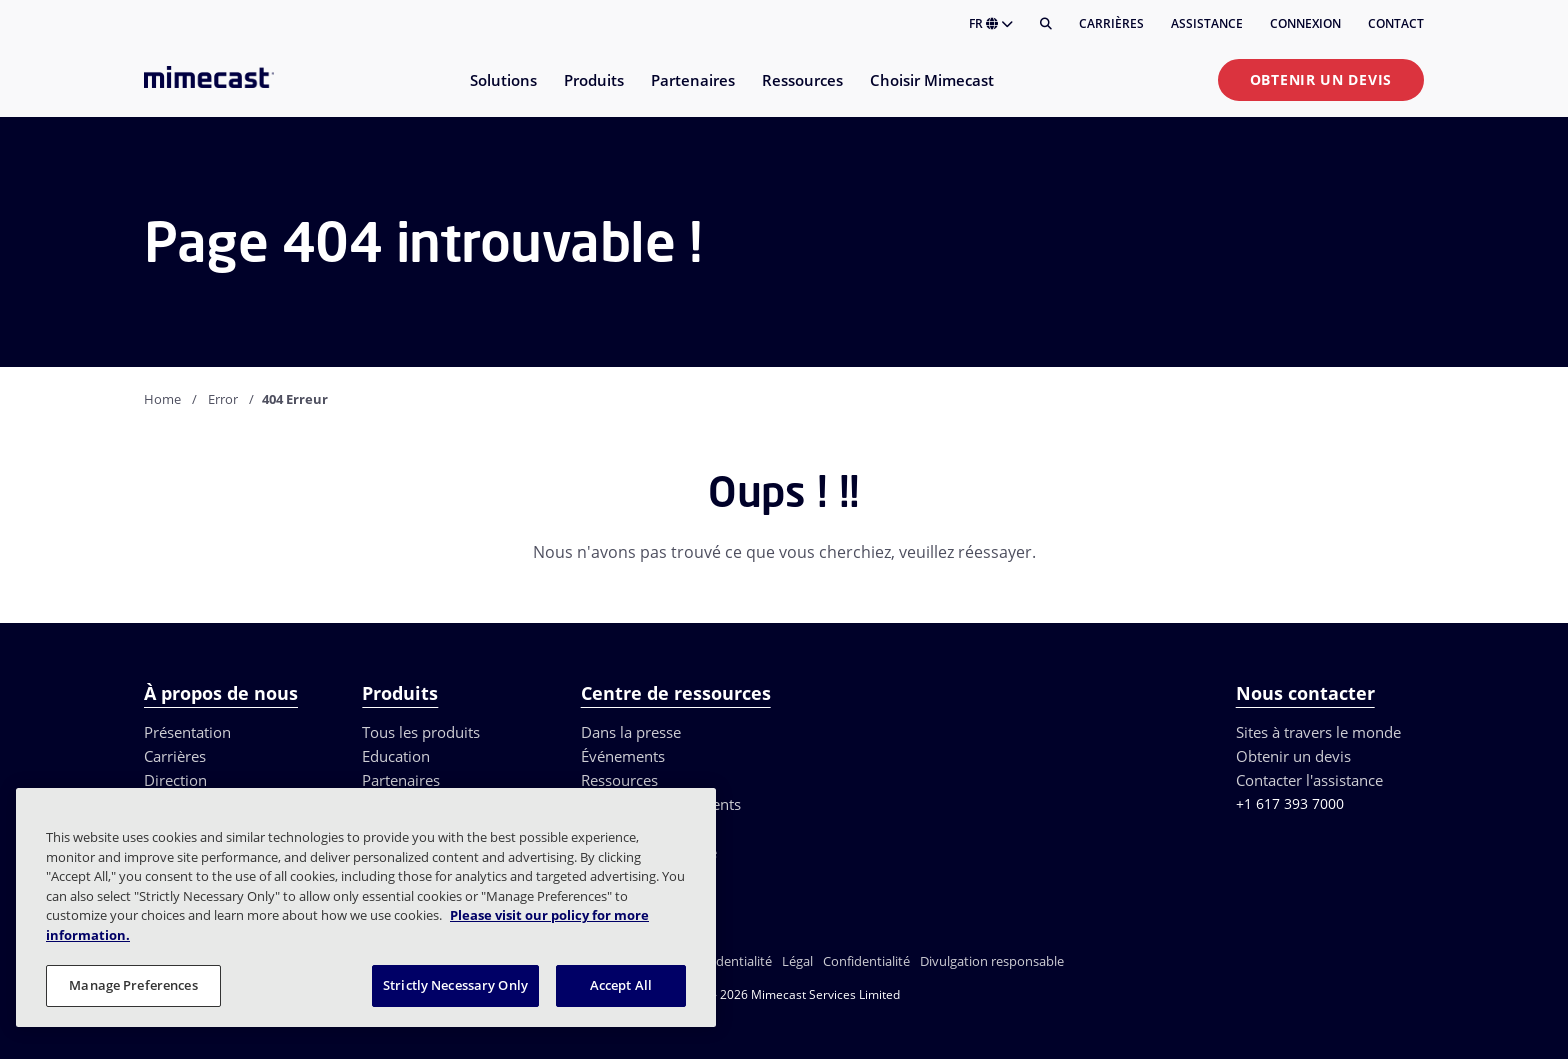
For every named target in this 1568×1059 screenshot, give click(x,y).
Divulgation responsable (992, 961)
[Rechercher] (1046, 24)
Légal (797, 961)
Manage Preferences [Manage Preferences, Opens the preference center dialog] (133, 985)
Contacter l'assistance (1309, 780)
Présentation (187, 732)
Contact (1396, 23)
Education (396, 756)
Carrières (1111, 23)
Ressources (619, 780)
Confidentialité (866, 961)
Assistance (1207, 23)
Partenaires (401, 780)
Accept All (621, 985)
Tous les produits (421, 732)
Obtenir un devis (1321, 79)
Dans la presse (631, 732)
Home (162, 399)
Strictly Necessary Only (455, 985)
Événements (623, 756)
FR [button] (991, 23)
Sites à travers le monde (1318, 732)
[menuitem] (502, 92)
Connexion (1305, 23)
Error (223, 399)
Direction (175, 780)
